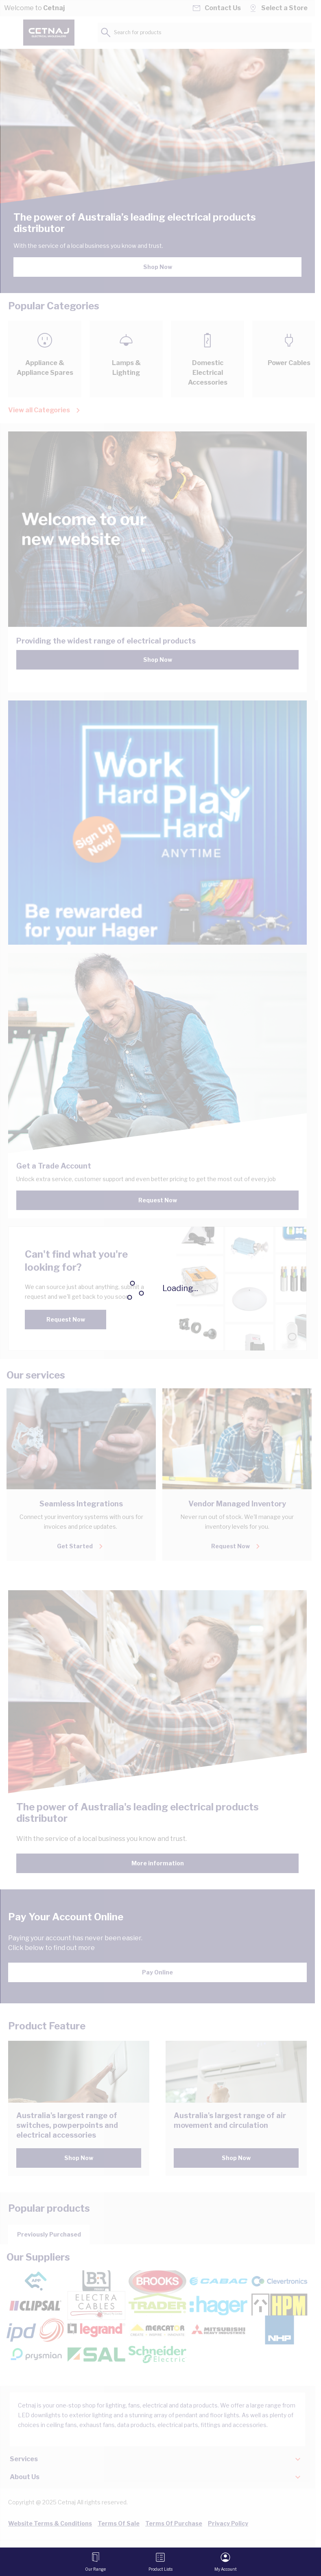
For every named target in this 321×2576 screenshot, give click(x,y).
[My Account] (225, 2562)
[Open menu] (95, 2562)
